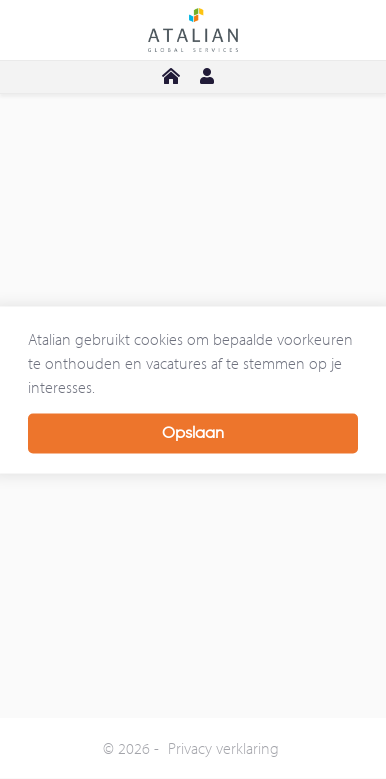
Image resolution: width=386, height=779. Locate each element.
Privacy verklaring (223, 748)
